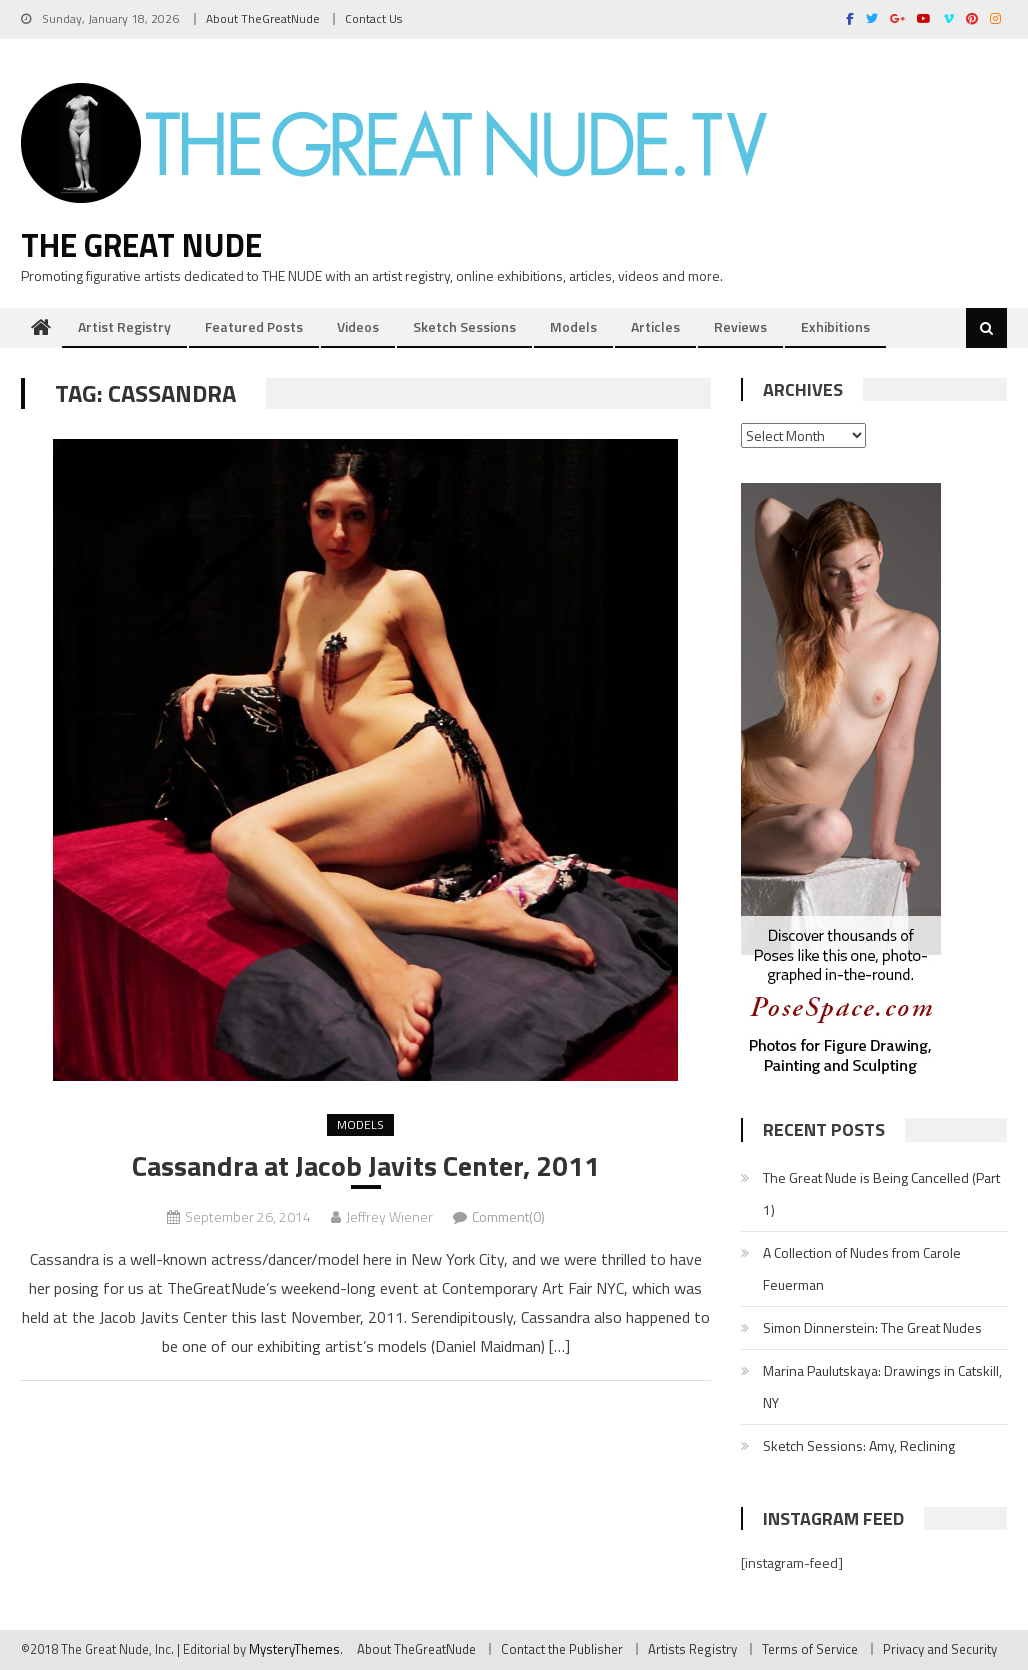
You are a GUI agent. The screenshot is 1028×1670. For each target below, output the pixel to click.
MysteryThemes (294, 1649)
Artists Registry (692, 1649)
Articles (655, 326)
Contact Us (373, 18)
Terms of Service (810, 1649)
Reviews (740, 326)
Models (573, 326)
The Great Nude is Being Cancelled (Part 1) (881, 1193)
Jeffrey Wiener (389, 1216)
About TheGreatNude (263, 18)
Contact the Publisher (562, 1649)
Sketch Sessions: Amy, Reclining (859, 1445)
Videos (358, 326)
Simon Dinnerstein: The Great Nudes (872, 1327)
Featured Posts (254, 326)
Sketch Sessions (464, 326)
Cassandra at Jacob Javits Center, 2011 (366, 1166)
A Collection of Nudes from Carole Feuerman (862, 1268)
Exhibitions (835, 326)
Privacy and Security (940, 1649)
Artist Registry (124, 326)
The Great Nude (141, 245)
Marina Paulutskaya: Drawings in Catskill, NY (882, 1386)
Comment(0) (508, 1216)
